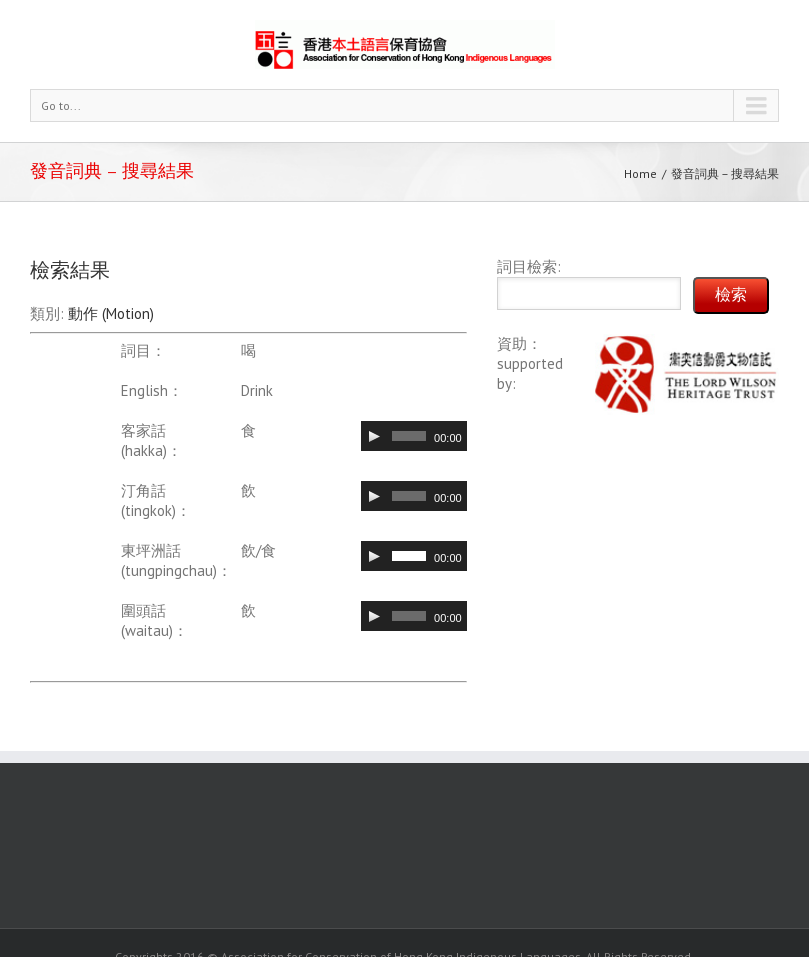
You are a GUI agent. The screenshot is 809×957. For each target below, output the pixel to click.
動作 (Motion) (111, 313)
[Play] (374, 436)
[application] (414, 436)
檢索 (731, 294)
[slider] (409, 436)
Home (640, 173)
